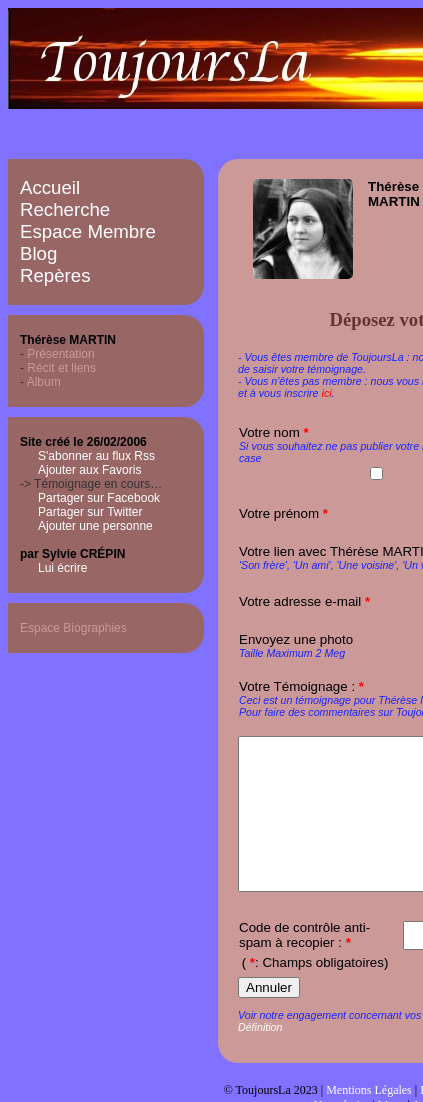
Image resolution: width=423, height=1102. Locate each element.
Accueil (50, 187)
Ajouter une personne (95, 526)
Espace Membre (88, 231)
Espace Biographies (73, 628)
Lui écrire (62, 568)
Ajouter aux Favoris (89, 470)
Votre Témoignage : (301, 686)
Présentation (60, 354)
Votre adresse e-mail (304, 601)
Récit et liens (61, 368)
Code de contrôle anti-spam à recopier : (304, 965)
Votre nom (274, 432)
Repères (55, 275)
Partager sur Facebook (99, 498)
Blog (38, 253)
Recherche (65, 209)
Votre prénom (283, 513)
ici (327, 393)
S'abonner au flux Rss (96, 456)
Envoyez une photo (296, 639)
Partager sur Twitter (90, 512)
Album (44, 382)
